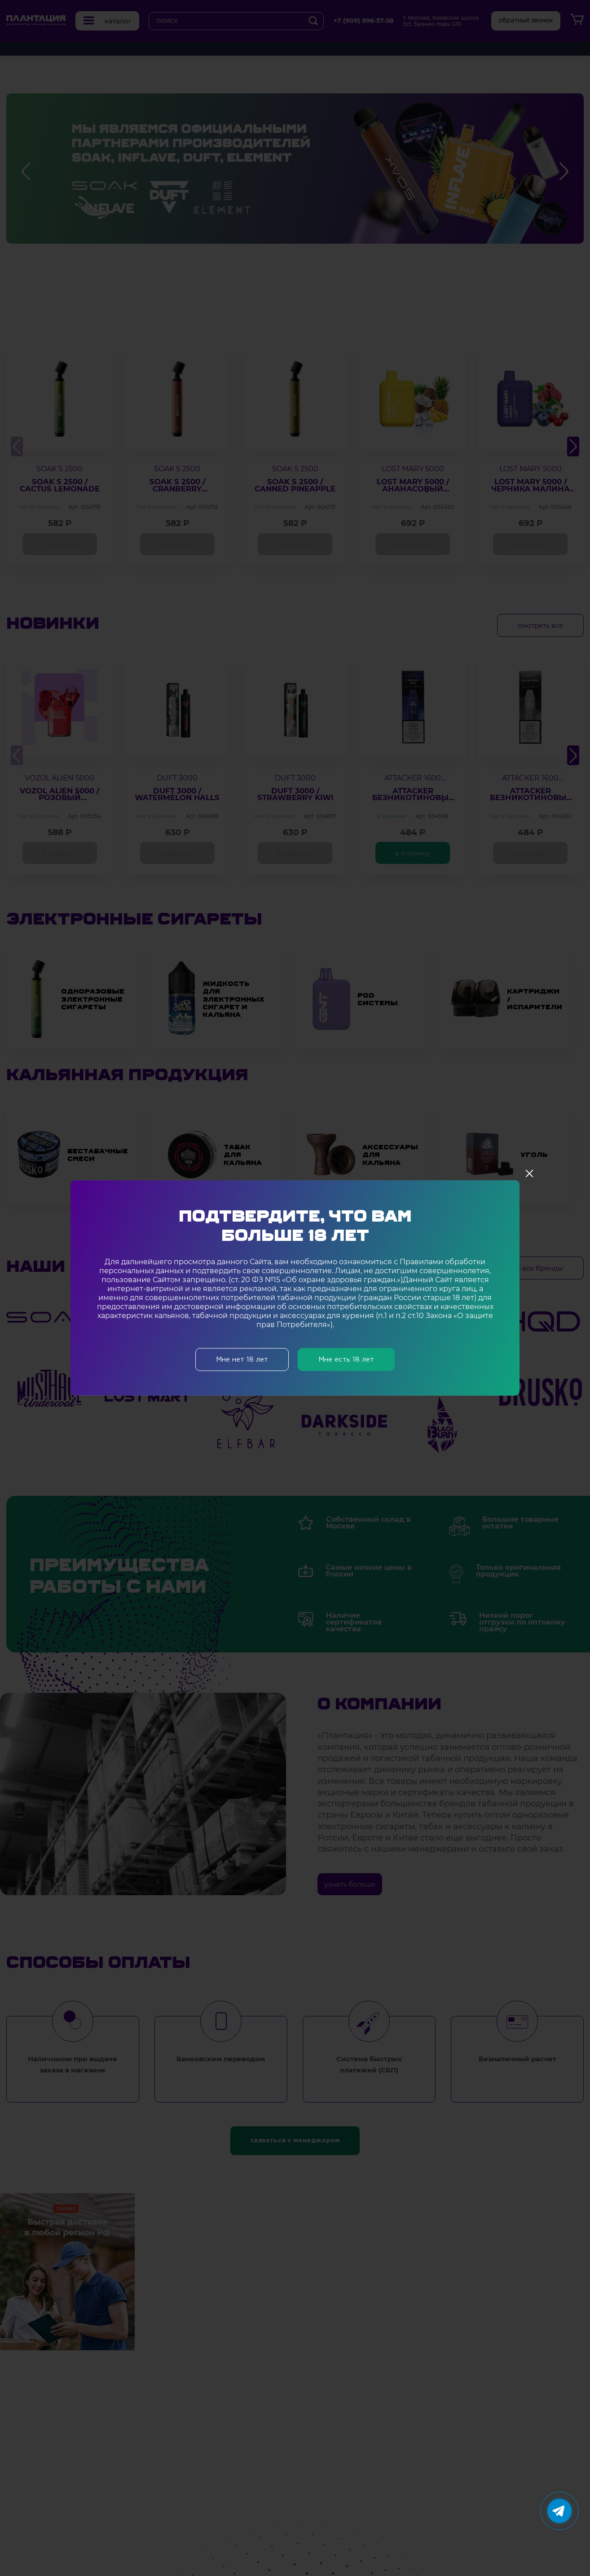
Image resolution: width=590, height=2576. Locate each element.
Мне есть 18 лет (346, 1359)
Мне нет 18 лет (242, 1359)
